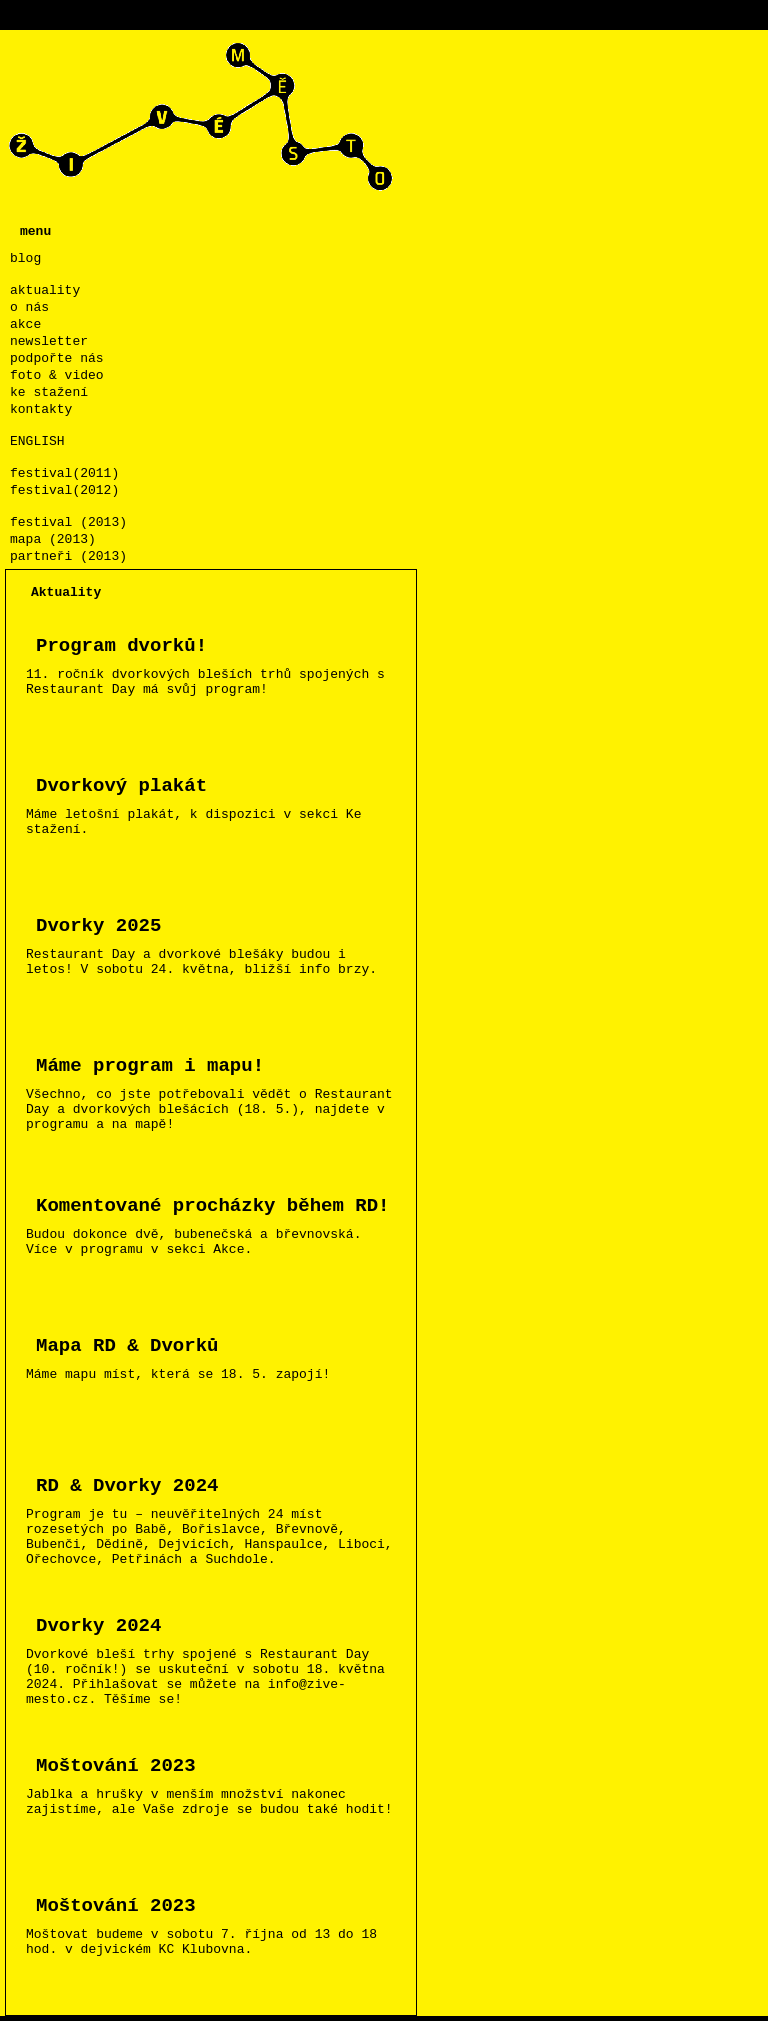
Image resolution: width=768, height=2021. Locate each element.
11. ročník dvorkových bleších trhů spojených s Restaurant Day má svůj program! (218, 663)
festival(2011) (64, 473)
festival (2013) (68, 522)
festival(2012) (64, 490)
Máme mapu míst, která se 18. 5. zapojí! (218, 1356)
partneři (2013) (68, 556)
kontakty (41, 409)
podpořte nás (57, 358)
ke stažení (49, 392)
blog (25, 258)
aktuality (45, 290)
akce (25, 324)
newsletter (49, 341)
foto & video (57, 375)
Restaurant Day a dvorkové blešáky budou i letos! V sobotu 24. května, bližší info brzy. (218, 943)
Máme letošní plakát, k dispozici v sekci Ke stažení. (218, 803)
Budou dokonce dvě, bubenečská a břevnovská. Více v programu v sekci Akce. (218, 1223)
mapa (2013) (53, 539)
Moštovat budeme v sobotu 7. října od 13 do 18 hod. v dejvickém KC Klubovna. (218, 1923)
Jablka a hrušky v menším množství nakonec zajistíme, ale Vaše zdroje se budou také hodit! (218, 1783)
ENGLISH (37, 441)
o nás (29, 307)
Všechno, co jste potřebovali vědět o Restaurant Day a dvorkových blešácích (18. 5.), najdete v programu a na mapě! (218, 1091)
